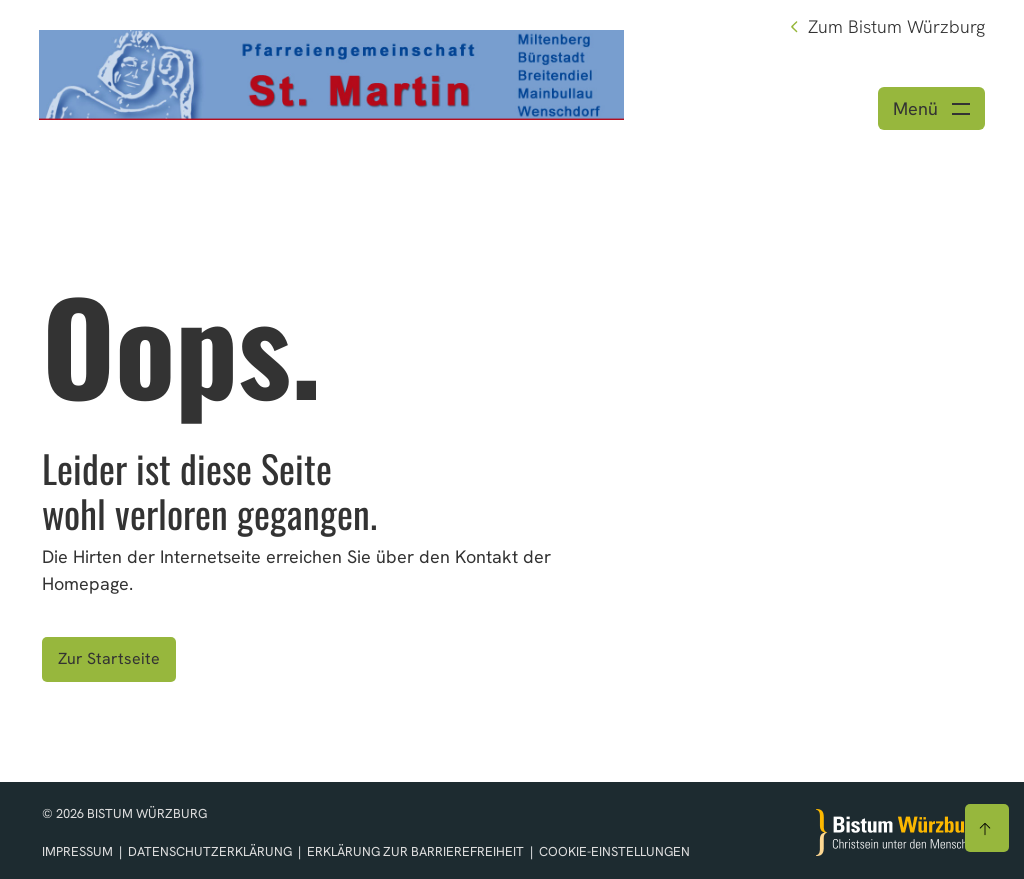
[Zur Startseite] (899, 832)
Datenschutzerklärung (211, 851)
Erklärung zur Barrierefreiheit (415, 851)
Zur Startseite (109, 658)
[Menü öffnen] (931, 108)
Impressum (79, 851)
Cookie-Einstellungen (614, 851)
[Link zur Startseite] (331, 72)
